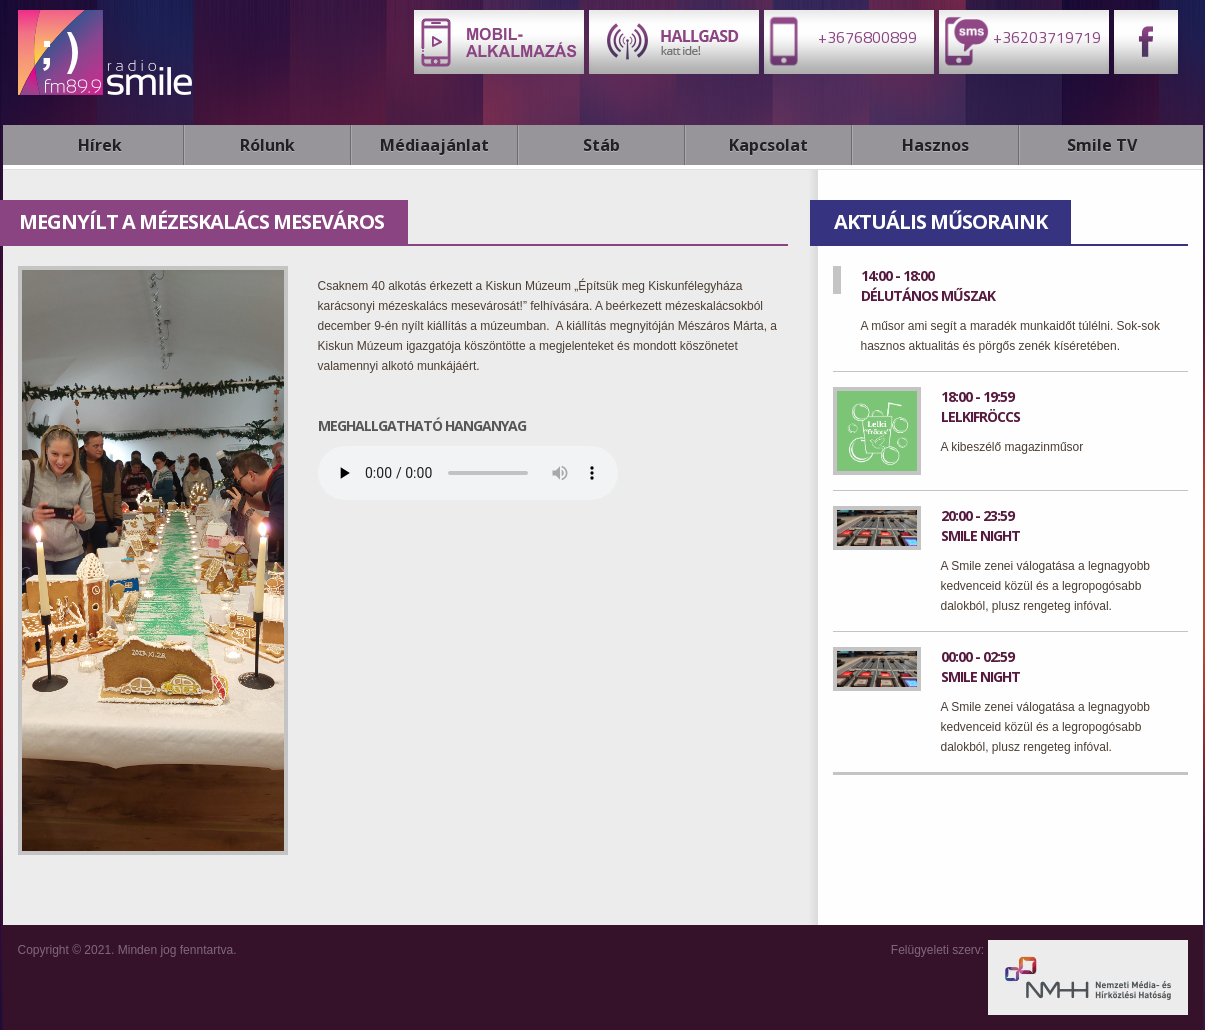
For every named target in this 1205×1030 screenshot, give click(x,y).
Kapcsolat (768, 145)
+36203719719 (1020, 40)
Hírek (100, 145)
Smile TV (1102, 145)
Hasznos (935, 145)
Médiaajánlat (434, 145)
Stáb (601, 145)
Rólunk (267, 145)
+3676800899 (840, 40)
